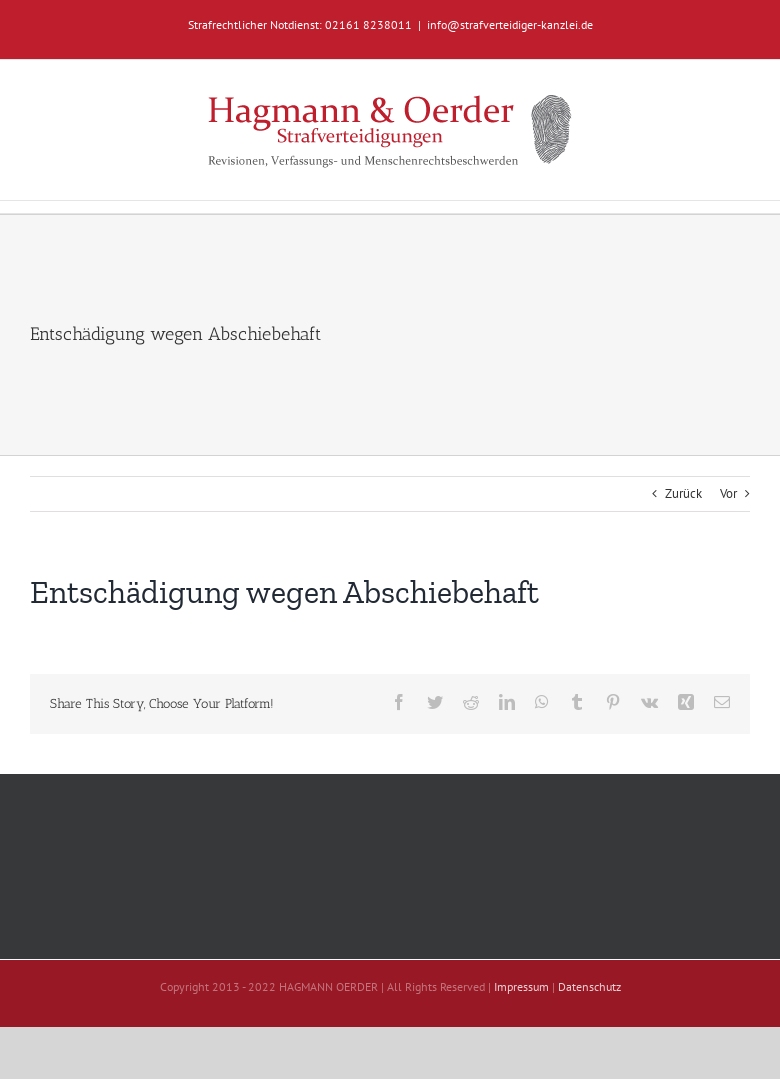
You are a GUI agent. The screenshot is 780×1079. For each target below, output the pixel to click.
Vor (728, 493)
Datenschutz (589, 986)
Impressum (521, 986)
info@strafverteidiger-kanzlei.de (510, 24)
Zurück (683, 493)
